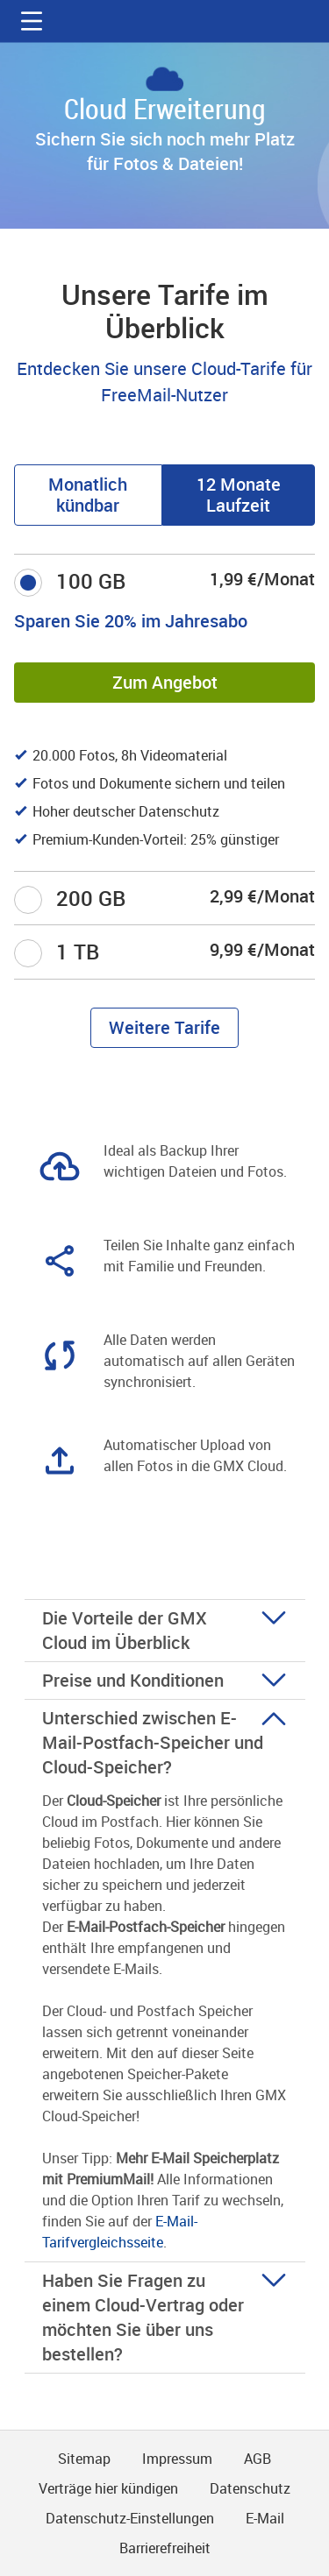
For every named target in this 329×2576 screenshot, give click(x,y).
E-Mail (265, 2518)
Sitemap (84, 2458)
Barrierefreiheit (165, 2548)
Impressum (177, 2458)
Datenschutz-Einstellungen (130, 2518)
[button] (32, 21)
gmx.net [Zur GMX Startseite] (165, 21)
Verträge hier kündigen (108, 2488)
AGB (257, 2458)
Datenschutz (250, 2488)
